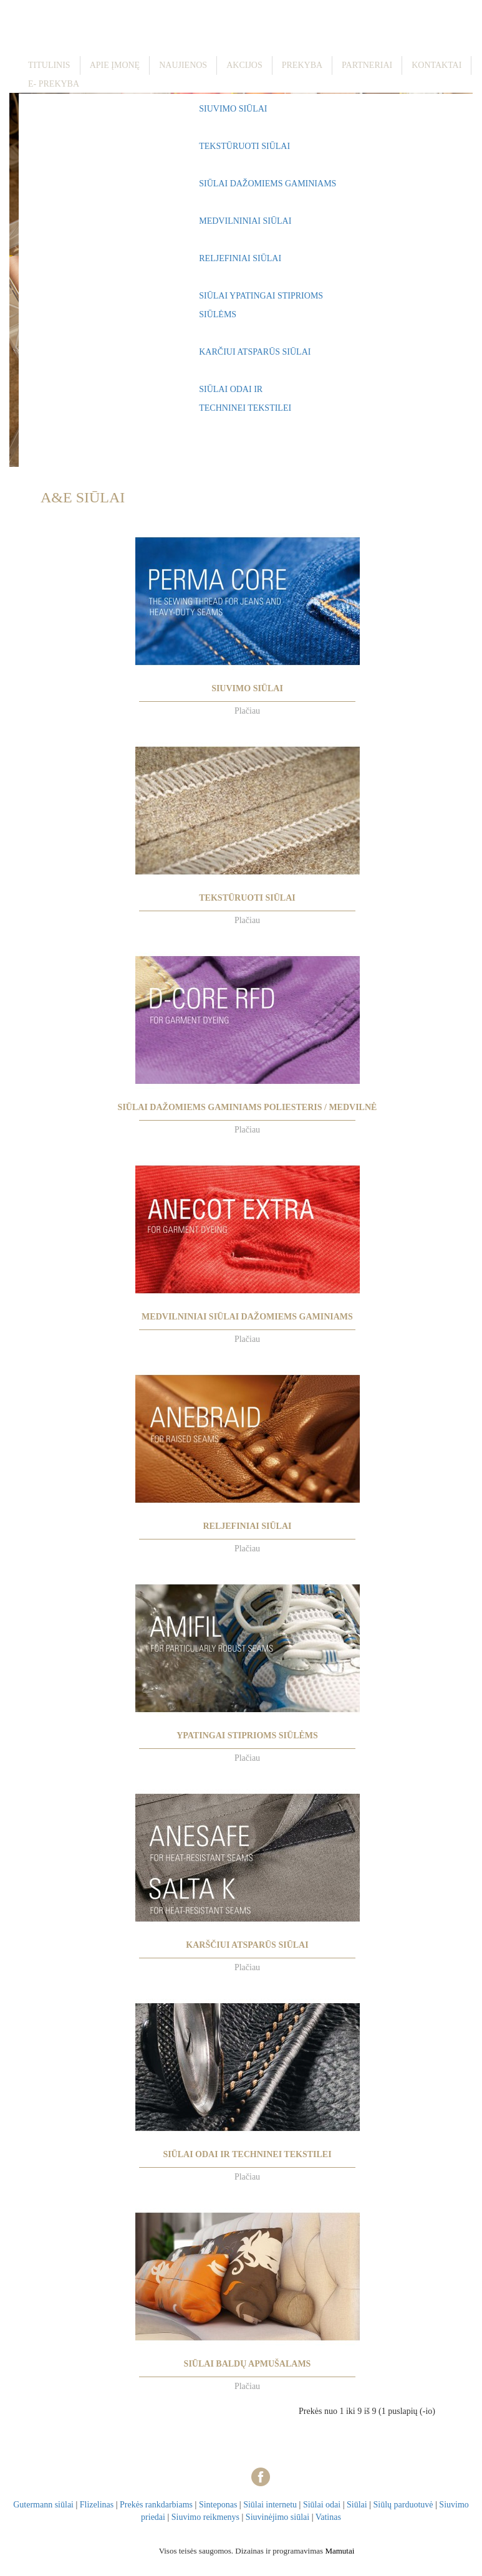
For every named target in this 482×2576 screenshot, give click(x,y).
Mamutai (339, 2550)
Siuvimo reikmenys (205, 2517)
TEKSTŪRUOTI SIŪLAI (244, 146)
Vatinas (328, 2517)
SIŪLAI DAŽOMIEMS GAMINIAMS (267, 183)
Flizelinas (96, 2504)
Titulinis (49, 65)
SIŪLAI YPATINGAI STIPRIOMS (261, 295)
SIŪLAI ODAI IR (231, 389)
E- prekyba (53, 84)
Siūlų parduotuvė (403, 2504)
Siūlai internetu (270, 2504)
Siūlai (357, 2504)
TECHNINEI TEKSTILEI (245, 408)
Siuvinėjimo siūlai (277, 2517)
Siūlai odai (321, 2504)
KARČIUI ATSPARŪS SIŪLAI (255, 352)
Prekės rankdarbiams (156, 2504)
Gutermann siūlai (43, 2504)
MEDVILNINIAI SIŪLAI (245, 221)
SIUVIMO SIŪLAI (233, 108)
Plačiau (247, 711)
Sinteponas (218, 2504)
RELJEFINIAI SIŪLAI (240, 258)
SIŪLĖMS (217, 314)
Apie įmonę (115, 65)
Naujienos (183, 65)
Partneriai (367, 65)
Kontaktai (436, 65)
